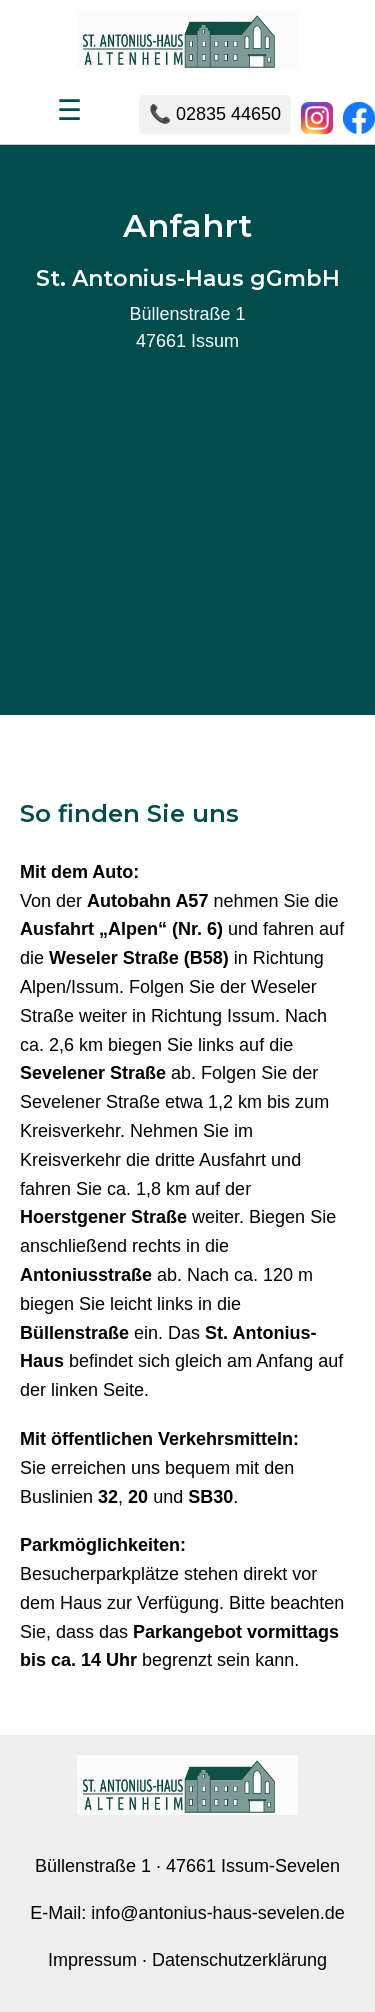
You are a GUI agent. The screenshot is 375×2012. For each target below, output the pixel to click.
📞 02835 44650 (215, 114)
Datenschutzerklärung (239, 1960)
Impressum (92, 1960)
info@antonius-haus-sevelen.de (217, 1913)
